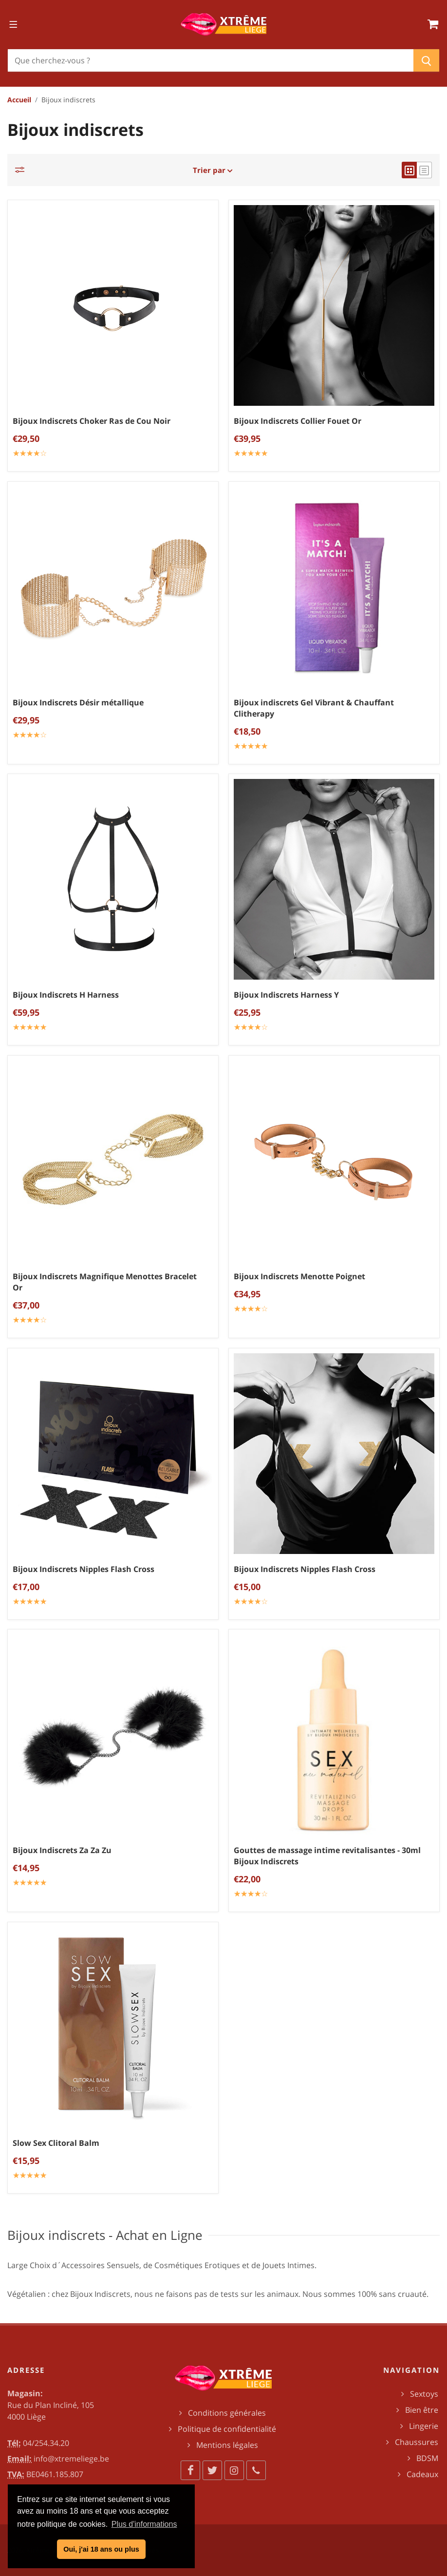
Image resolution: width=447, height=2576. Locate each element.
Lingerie (423, 2426)
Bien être (421, 2410)
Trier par (213, 170)
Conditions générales (227, 2412)
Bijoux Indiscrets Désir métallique (78, 702)
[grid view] (409, 170)
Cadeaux (422, 2474)
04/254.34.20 (46, 2443)
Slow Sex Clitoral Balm (56, 2143)
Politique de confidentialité (227, 2429)
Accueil (19, 99)
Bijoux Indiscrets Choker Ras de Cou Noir (91, 421)
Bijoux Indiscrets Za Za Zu (62, 1850)
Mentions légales (227, 2445)
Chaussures (416, 2442)
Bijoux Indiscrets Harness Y (286, 994)
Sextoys (424, 2393)
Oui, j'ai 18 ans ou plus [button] (101, 2549)
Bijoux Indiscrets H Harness (66, 994)
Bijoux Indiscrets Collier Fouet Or (297, 421)
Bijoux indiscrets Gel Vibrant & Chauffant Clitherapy (314, 708)
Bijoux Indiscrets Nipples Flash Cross (83, 1569)
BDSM (427, 2458)
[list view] (424, 170)
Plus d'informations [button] (144, 2524)
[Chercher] (210, 60)
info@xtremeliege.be (71, 2458)
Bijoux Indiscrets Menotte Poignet (299, 1276)
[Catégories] (22, 170)
